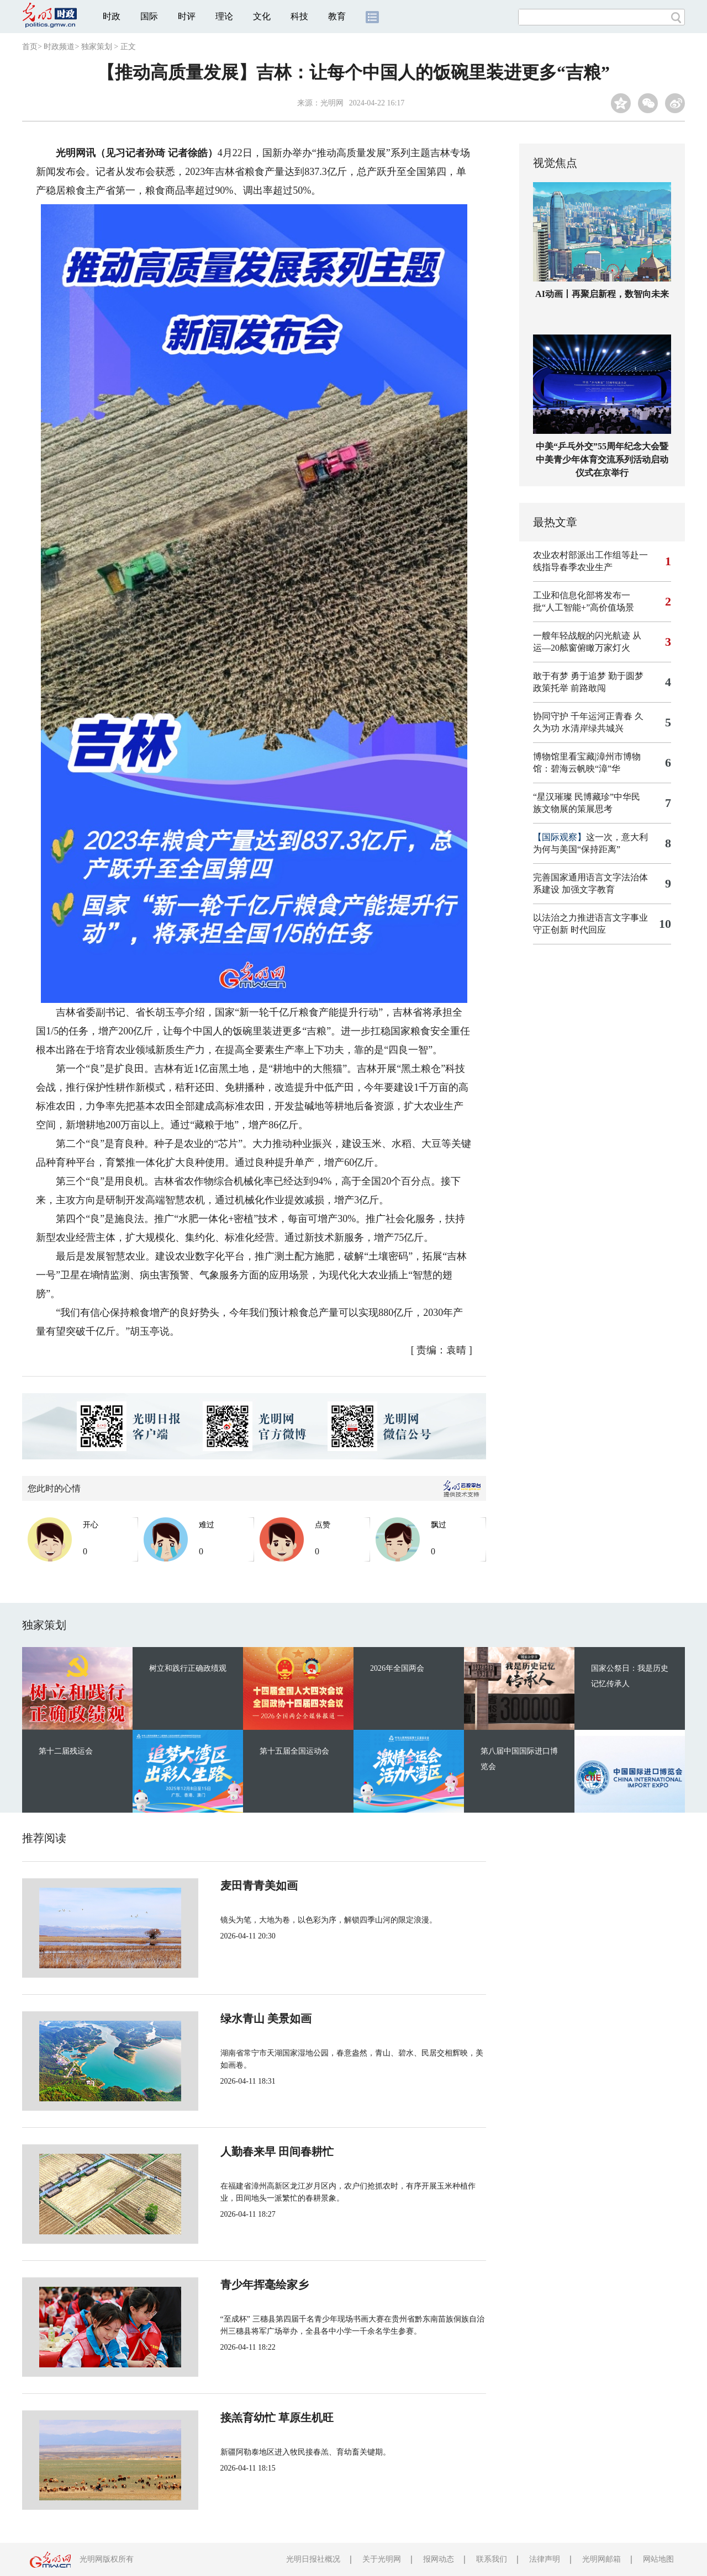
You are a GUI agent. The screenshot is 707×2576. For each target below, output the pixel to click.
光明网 (332, 103)
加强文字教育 (588, 889)
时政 (111, 16)
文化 (262, 16)
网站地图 (658, 2559)
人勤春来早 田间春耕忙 (240, 2151)
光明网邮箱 (601, 2559)
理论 (224, 16)
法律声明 (544, 2559)
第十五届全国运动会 (294, 1751)
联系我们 (491, 2559)
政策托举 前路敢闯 (569, 688)
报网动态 (438, 2559)
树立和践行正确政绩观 (187, 1668)
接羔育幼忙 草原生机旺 (240, 2418)
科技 (299, 16)
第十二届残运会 (66, 1751)
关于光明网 (381, 2559)
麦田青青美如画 (222, 1885)
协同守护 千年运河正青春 (582, 716)
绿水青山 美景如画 (229, 2018)
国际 (149, 16)
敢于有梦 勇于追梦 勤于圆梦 (588, 676)
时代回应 (588, 929)
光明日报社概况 (313, 2559)
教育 (337, 16)
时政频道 (59, 47)
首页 (30, 47)
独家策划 (96, 47)
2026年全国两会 (397, 1668)
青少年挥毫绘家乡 (227, 2284)
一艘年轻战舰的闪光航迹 (581, 635)
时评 (187, 16)
